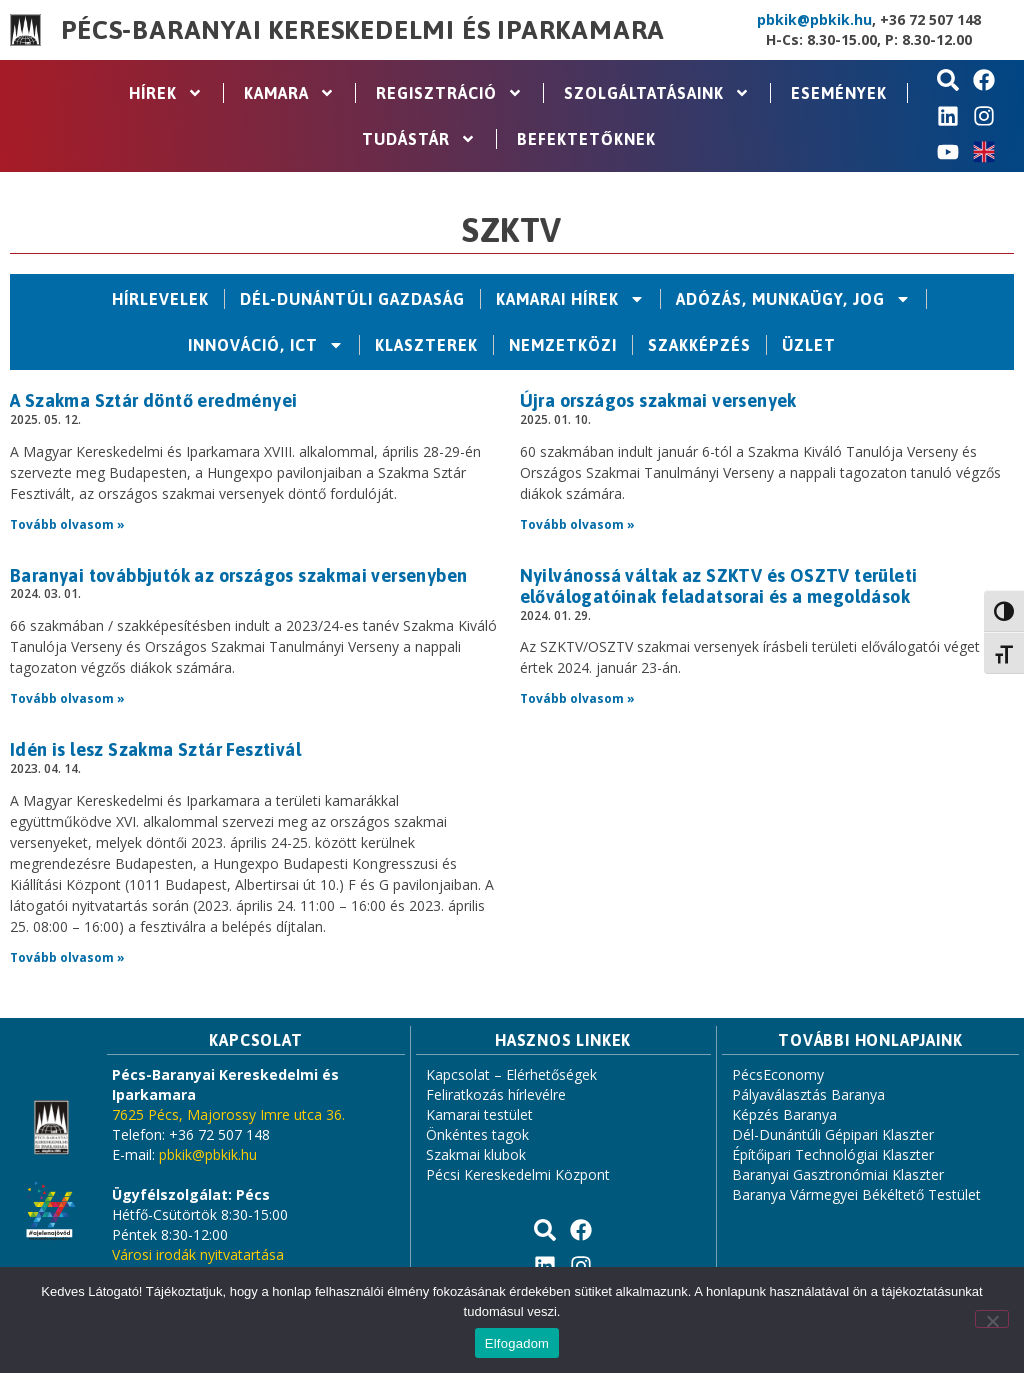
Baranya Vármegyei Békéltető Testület (856, 1194)
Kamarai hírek (570, 299)
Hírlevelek (160, 299)
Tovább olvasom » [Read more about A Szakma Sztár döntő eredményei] (67, 524)
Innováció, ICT (266, 345)
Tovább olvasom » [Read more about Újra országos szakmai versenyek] (577, 524)
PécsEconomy (778, 1074)
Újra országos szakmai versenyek (658, 400)
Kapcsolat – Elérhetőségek (511, 1074)
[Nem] (992, 1319)
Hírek (166, 93)
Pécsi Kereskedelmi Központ (518, 1174)
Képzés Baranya (784, 1114)
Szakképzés (699, 345)
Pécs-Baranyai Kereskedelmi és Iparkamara (363, 30)
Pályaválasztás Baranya (808, 1094)
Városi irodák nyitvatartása (198, 1254)
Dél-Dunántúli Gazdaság (352, 299)
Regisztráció (449, 93)
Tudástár (419, 139)
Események (839, 93)
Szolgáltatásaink (657, 93)
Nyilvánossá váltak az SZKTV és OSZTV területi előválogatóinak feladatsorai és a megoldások (719, 586)
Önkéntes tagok (477, 1134)
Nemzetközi (563, 345)
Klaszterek (426, 345)
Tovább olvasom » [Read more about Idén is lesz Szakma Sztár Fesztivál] (67, 957)
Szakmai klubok (476, 1154)
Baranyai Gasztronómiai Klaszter (838, 1174)
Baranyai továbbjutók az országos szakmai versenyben (238, 575)
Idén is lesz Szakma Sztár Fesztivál (155, 749)
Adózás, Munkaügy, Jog (793, 299)
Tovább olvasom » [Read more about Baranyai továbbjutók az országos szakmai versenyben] (67, 698)
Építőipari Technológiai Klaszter (833, 1154)
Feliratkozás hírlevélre (496, 1094)
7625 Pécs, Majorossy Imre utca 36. (228, 1114)
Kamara (289, 93)
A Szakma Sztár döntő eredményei (153, 400)
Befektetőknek (586, 139)
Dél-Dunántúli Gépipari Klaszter (833, 1134)
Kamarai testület (479, 1114)
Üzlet (809, 345)
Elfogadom (517, 1343)
